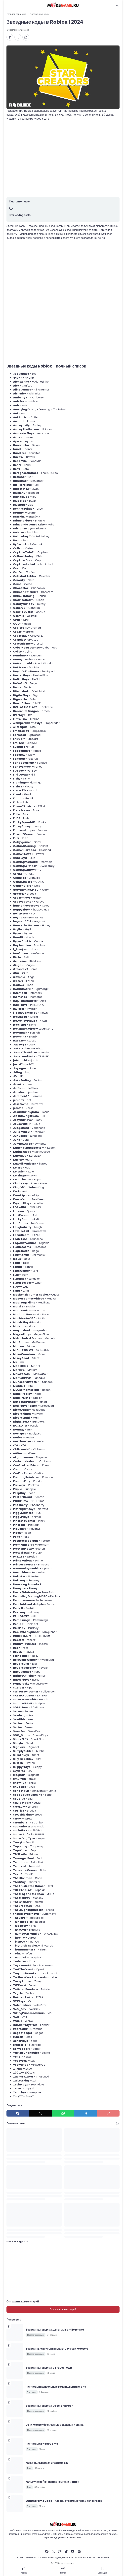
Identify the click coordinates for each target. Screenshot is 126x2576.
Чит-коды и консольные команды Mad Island (56, 2387)
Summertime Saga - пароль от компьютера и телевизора (64, 2501)
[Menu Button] (8, 5)
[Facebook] (17, 2113)
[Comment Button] (9, 37)
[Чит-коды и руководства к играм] (63, 2524)
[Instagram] (60, 2551)
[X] (40, 2113)
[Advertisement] (63, 161)
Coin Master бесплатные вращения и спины (55, 2425)
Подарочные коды (35, 2335)
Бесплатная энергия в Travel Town (49, 2368)
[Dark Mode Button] (117, 5)
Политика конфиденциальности (56, 2557)
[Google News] (79, 2551)
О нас (20, 2557)
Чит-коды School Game (42, 2444)
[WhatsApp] (63, 2113)
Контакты (31, 2557)
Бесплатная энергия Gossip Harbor (49, 2406)
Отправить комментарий (63, 2309)
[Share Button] (25, 37)
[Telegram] (85, 2113)
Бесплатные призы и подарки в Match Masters (57, 2349)
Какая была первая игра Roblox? (47, 2463)
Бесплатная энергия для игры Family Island (55, 2330)
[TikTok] (66, 2551)
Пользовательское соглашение (92, 2557)
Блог (29, 2468)
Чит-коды (31, 2392)
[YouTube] (73, 2551)
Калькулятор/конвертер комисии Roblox (52, 2482)
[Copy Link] (108, 2113)
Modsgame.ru (67, 2563)
